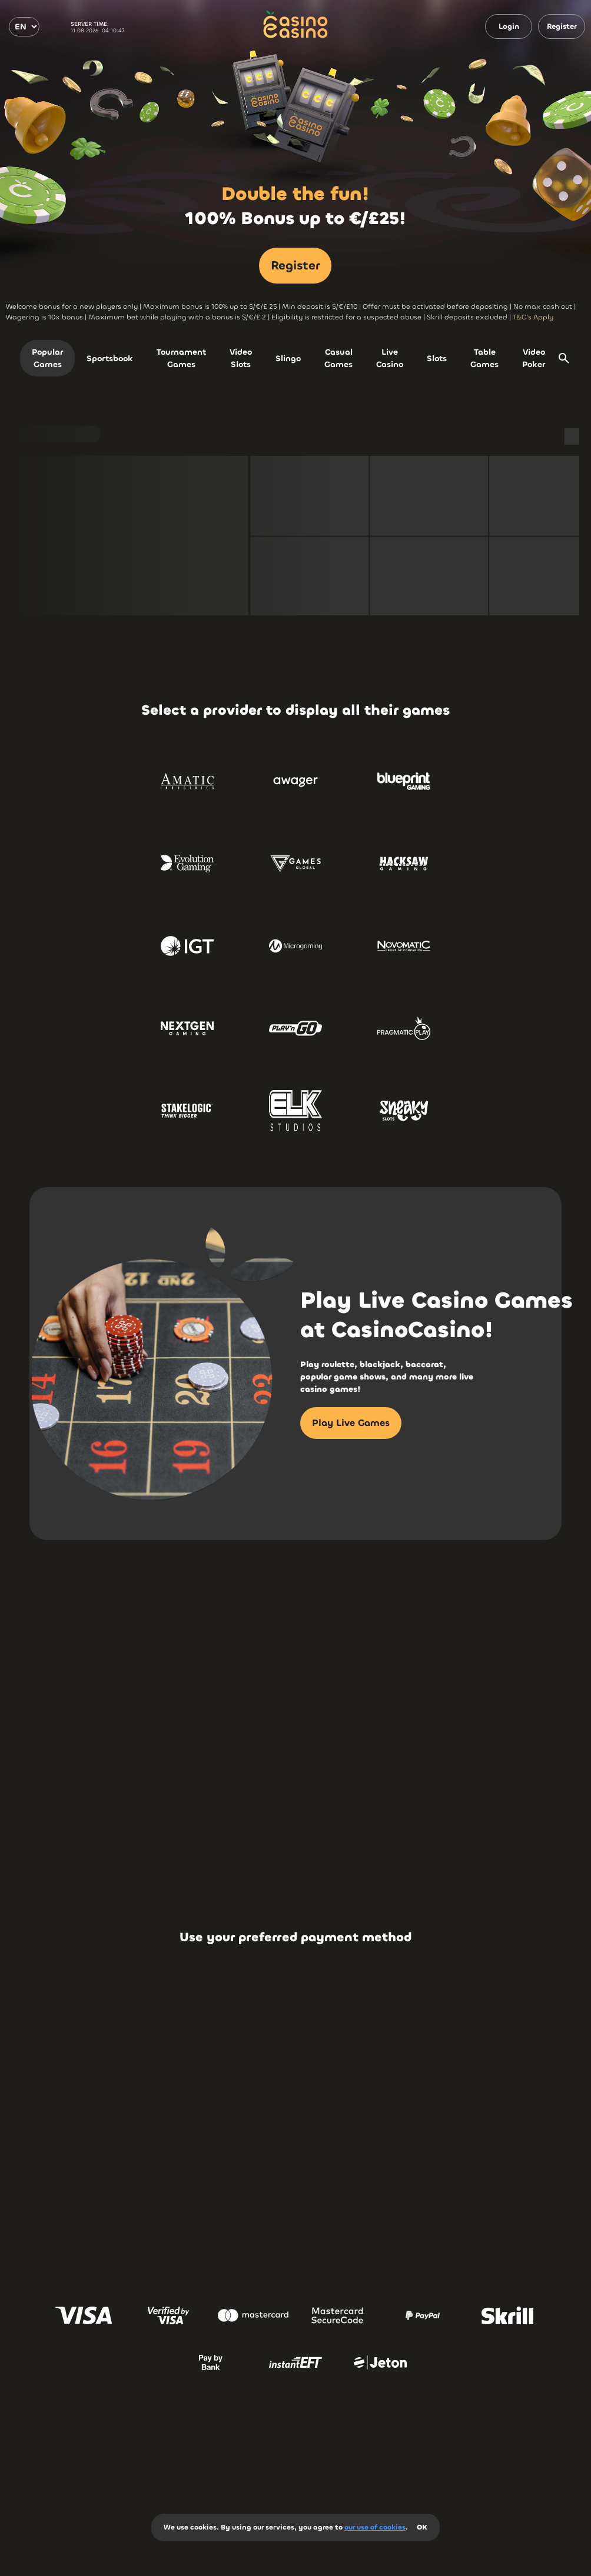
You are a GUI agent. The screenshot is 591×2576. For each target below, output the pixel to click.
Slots (437, 358)
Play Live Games (351, 1423)
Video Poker (533, 358)
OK (422, 2527)
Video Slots (241, 358)
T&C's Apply (533, 317)
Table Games (484, 358)
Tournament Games (181, 358)
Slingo (288, 358)
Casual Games (338, 358)
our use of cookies (375, 2527)
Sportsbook (110, 358)
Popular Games (47, 358)
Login (509, 26)
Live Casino (389, 358)
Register (562, 26)
